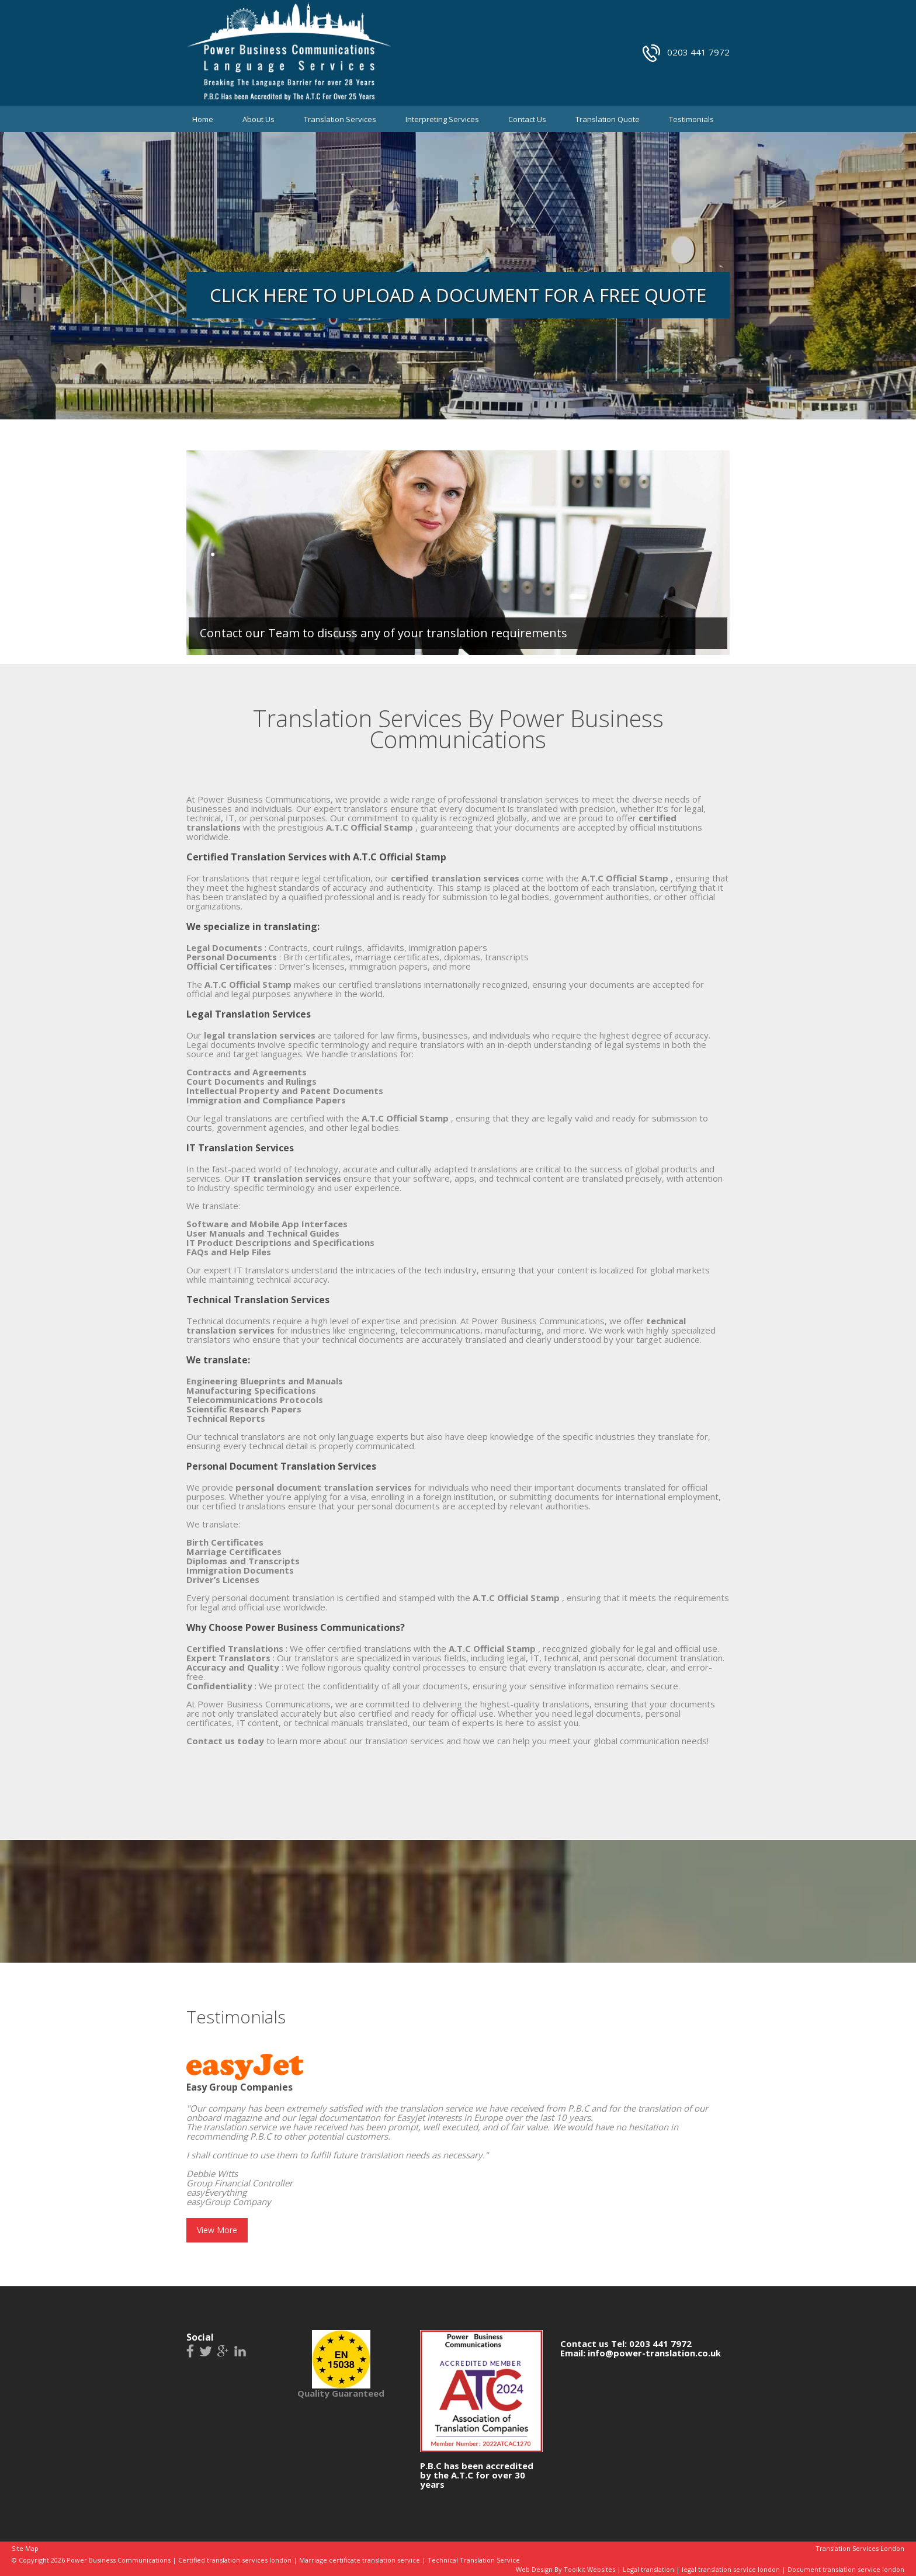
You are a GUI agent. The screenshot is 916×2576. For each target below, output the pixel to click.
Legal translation (648, 2569)
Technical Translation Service (474, 2560)
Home (202, 119)
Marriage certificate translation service (359, 2560)
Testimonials (691, 119)
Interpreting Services (442, 119)
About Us (258, 119)
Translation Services (340, 119)
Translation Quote (607, 119)
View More (217, 2229)
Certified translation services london (235, 2560)
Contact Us (527, 119)
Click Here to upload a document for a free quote (458, 295)
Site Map (25, 2548)
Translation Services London (860, 2548)
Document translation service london (845, 2569)
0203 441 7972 (698, 52)
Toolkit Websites (589, 2569)
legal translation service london (731, 2569)
